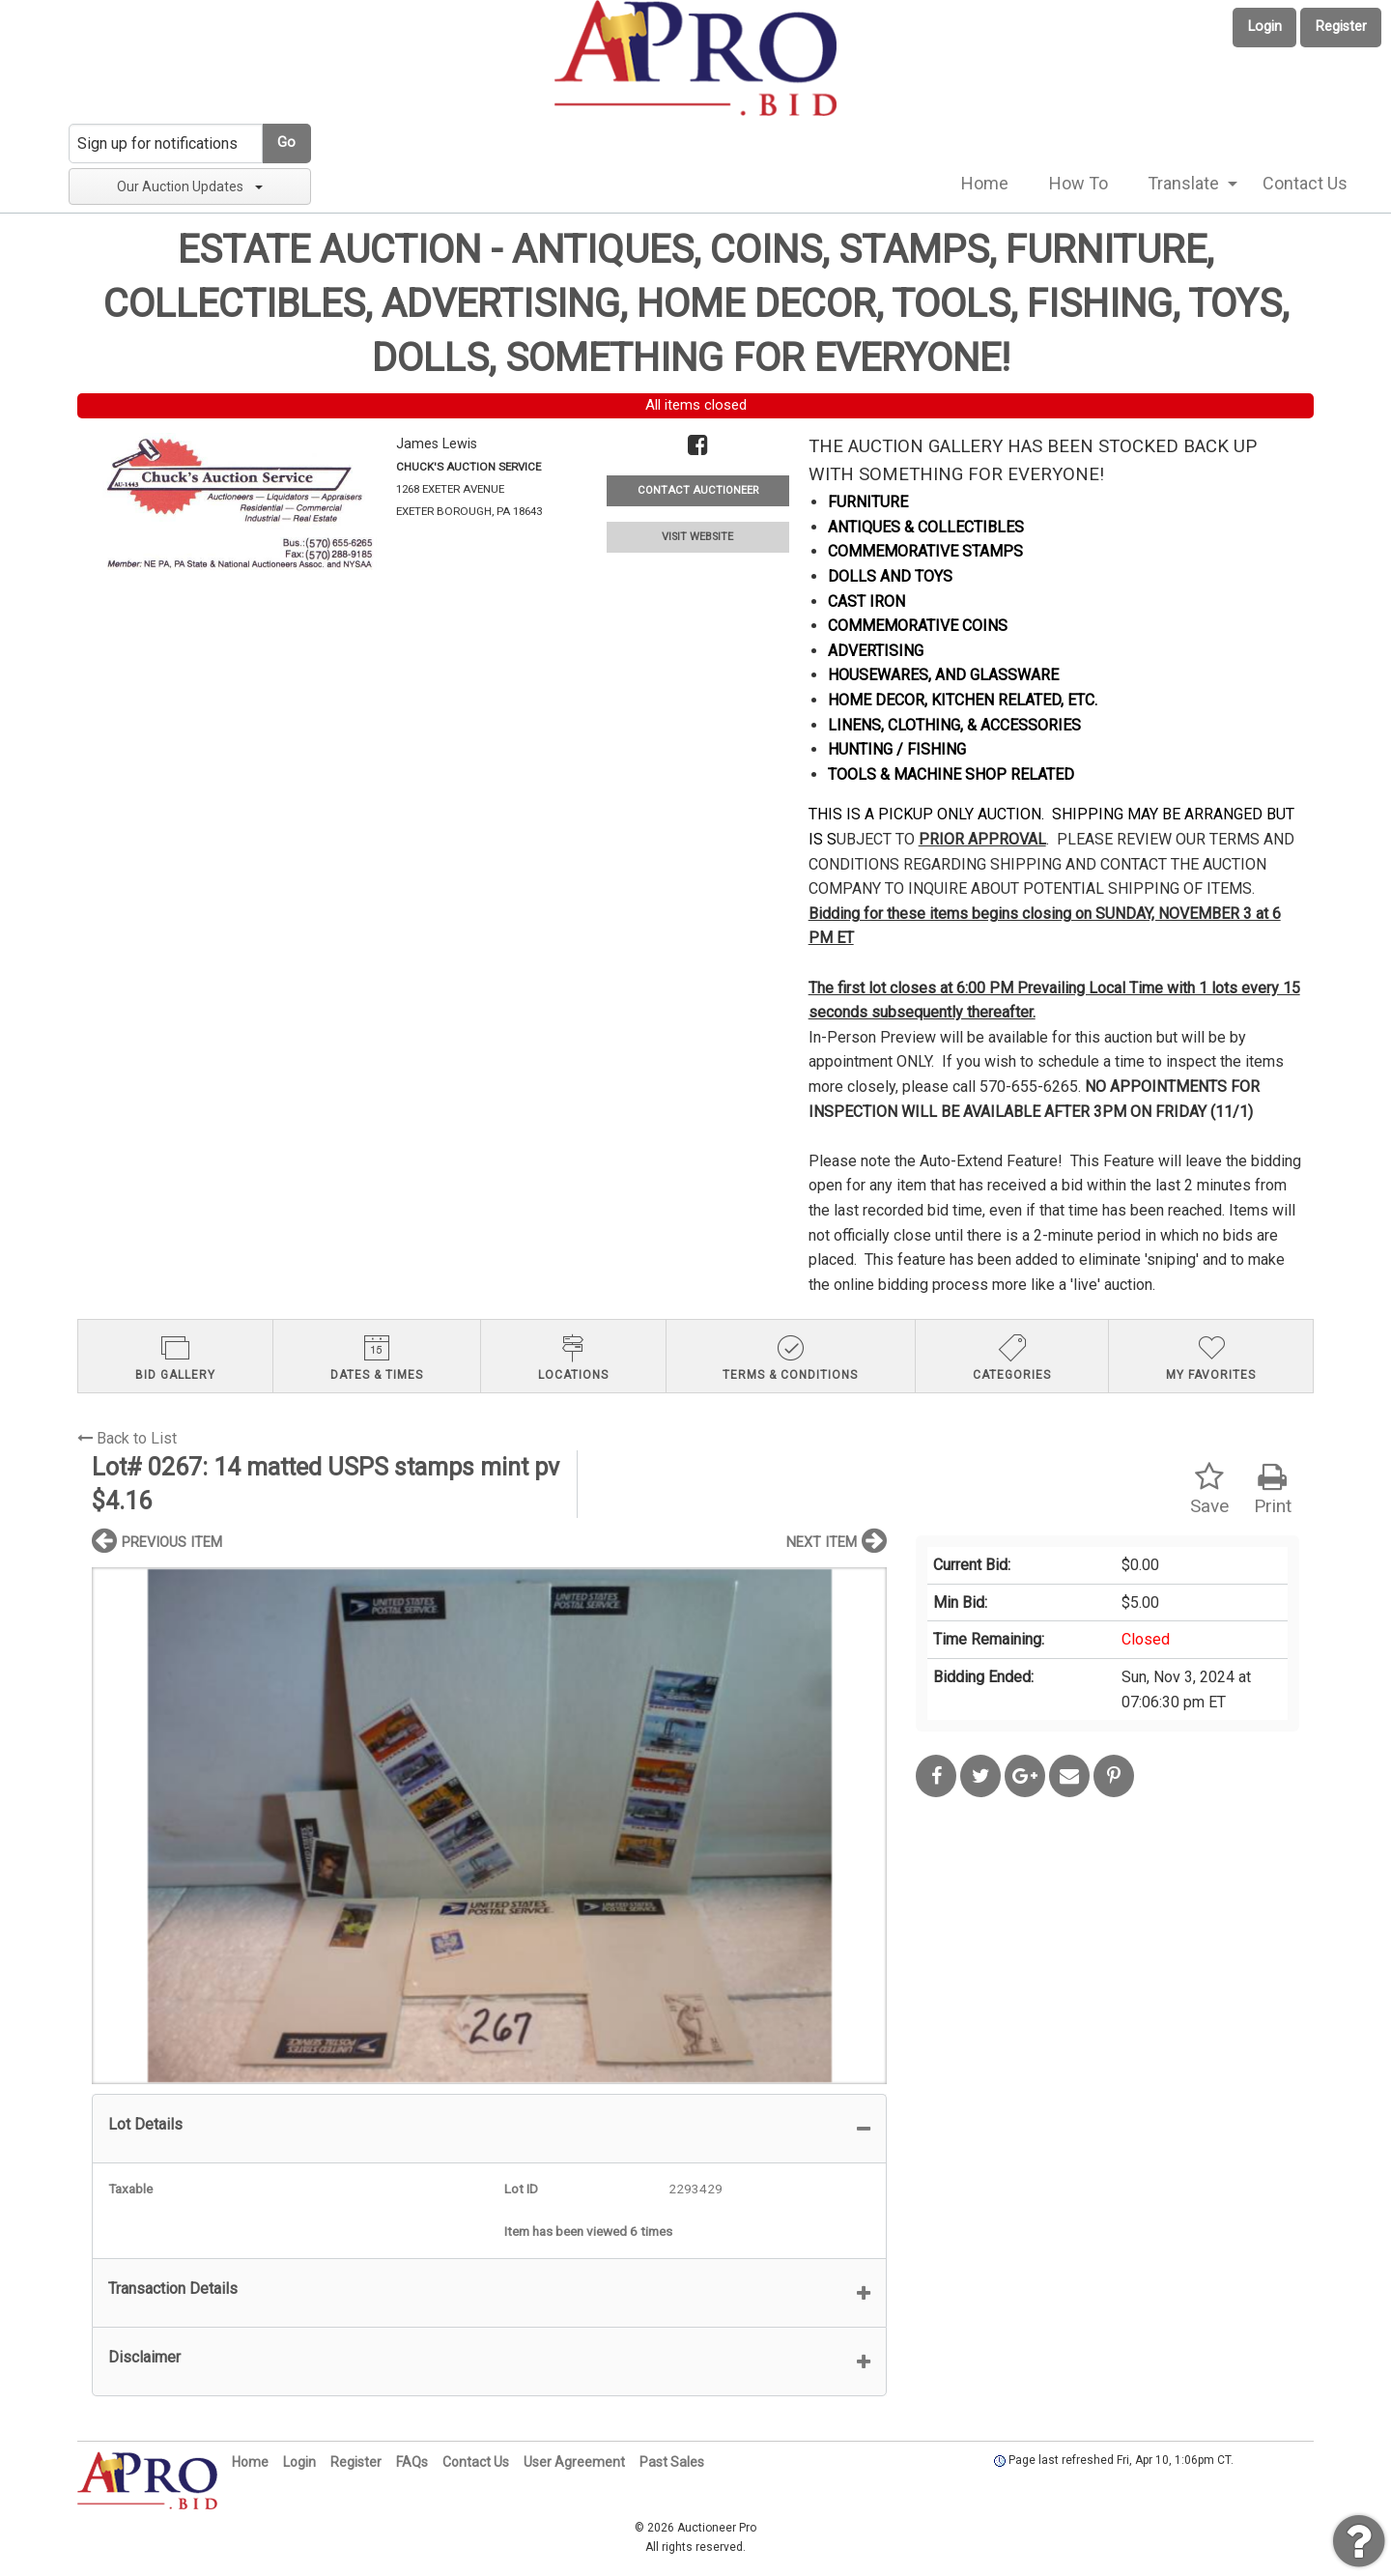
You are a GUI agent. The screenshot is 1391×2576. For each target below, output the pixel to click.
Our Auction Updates (190, 186)
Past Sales (671, 2462)
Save (1209, 1489)
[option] (489, 1825)
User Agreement (574, 2462)
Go (286, 142)
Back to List (127, 1438)
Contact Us (1305, 183)
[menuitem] (985, 183)
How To (1078, 183)
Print (1273, 1489)
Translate (1183, 183)
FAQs (412, 2462)
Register (1341, 26)
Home (984, 183)
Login (1265, 26)
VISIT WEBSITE (697, 536)
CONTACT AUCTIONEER (698, 490)
